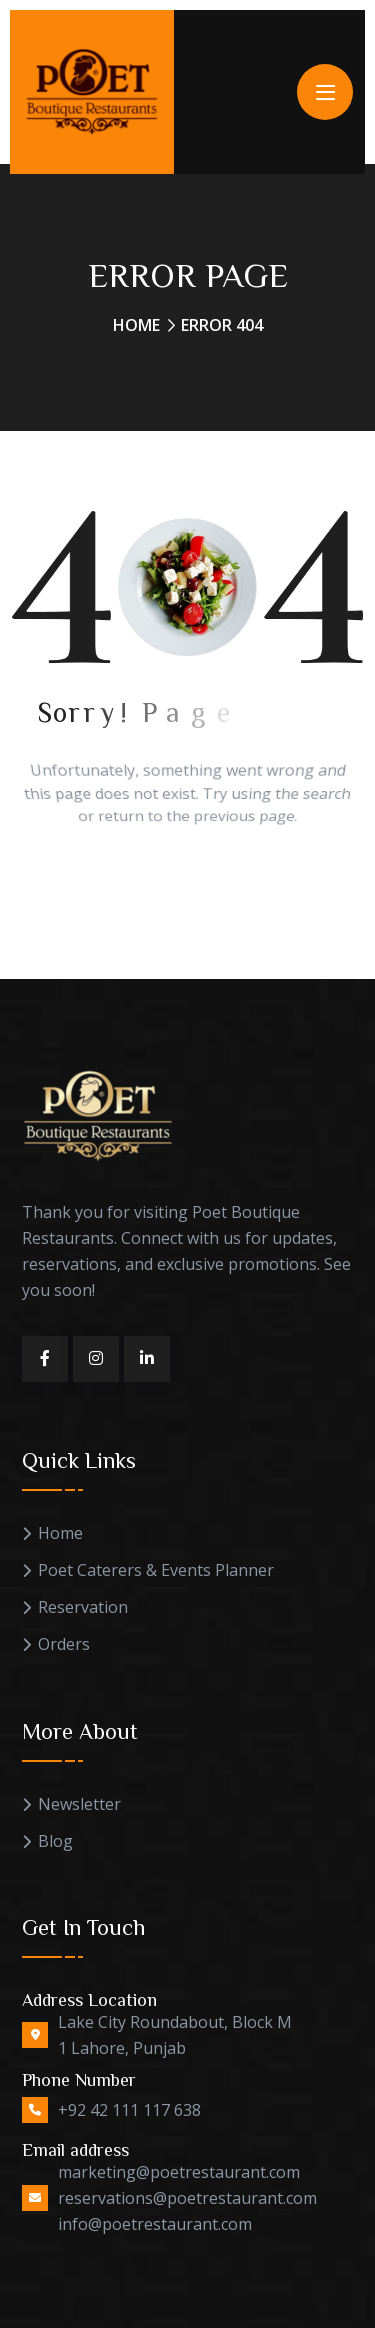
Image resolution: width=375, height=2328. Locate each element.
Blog (55, 1841)
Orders (64, 1644)
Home (136, 325)
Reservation (83, 1607)
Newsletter (79, 1804)
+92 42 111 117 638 (129, 2110)
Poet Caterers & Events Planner (156, 1570)
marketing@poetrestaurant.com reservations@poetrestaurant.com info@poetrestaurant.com (187, 2198)
